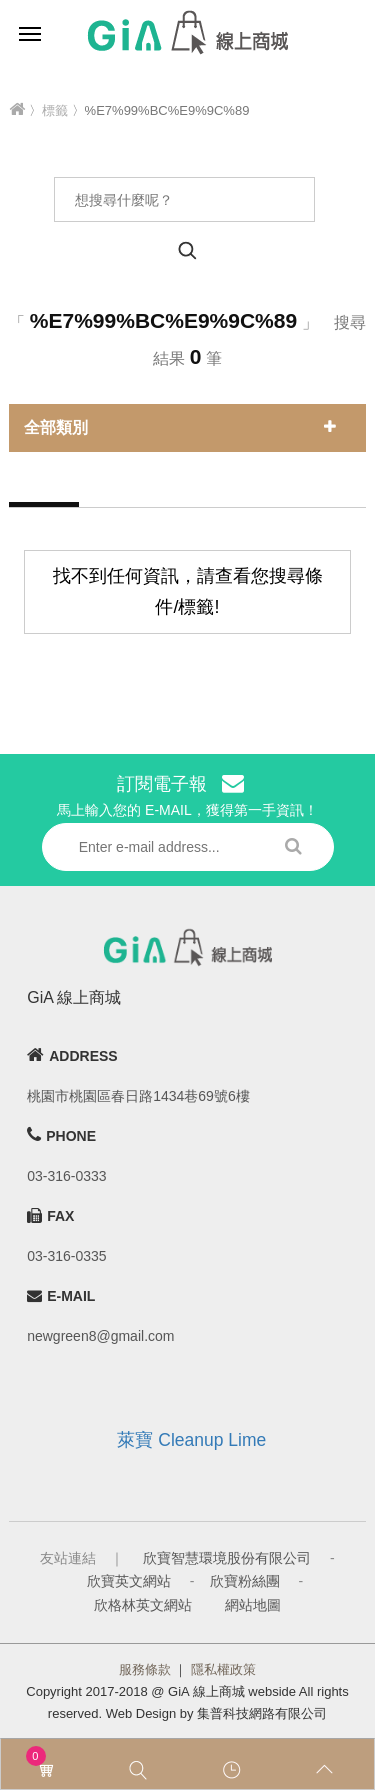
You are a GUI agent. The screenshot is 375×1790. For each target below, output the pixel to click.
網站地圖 (253, 1605)
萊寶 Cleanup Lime (191, 1440)
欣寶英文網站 (129, 1581)
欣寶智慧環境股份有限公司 (227, 1558)
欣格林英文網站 (143, 1605)
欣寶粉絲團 (245, 1581)
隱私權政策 (223, 1669)
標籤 (55, 110)
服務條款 (145, 1669)
